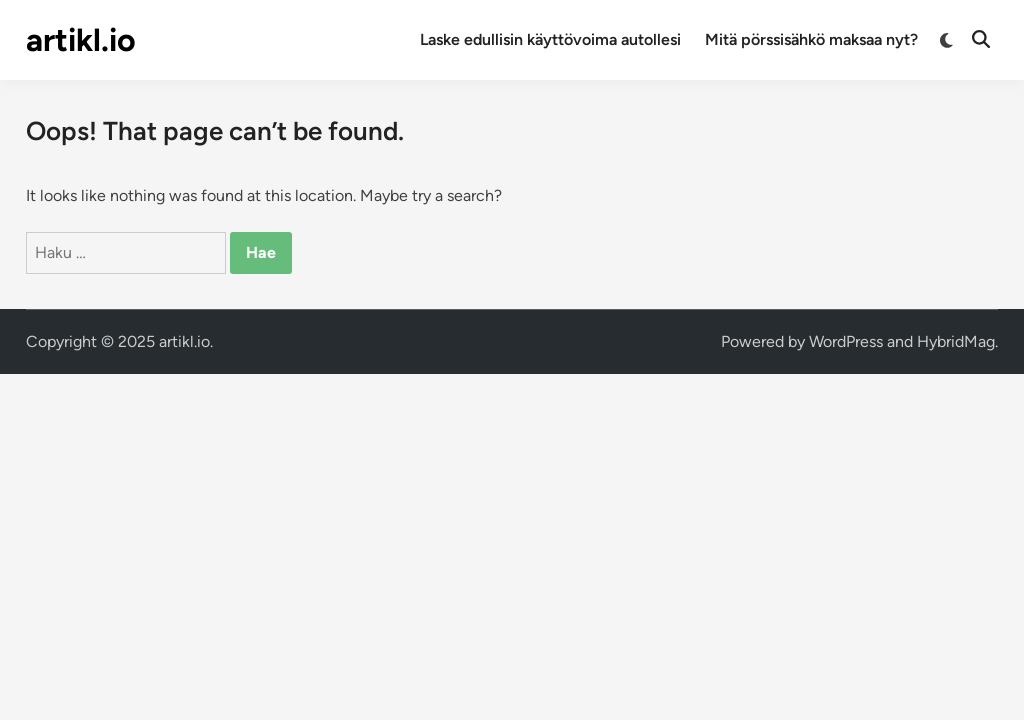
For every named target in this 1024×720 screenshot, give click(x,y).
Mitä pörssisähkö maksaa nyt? (811, 39)
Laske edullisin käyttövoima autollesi (550, 39)
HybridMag (956, 341)
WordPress (846, 341)
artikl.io (81, 40)
